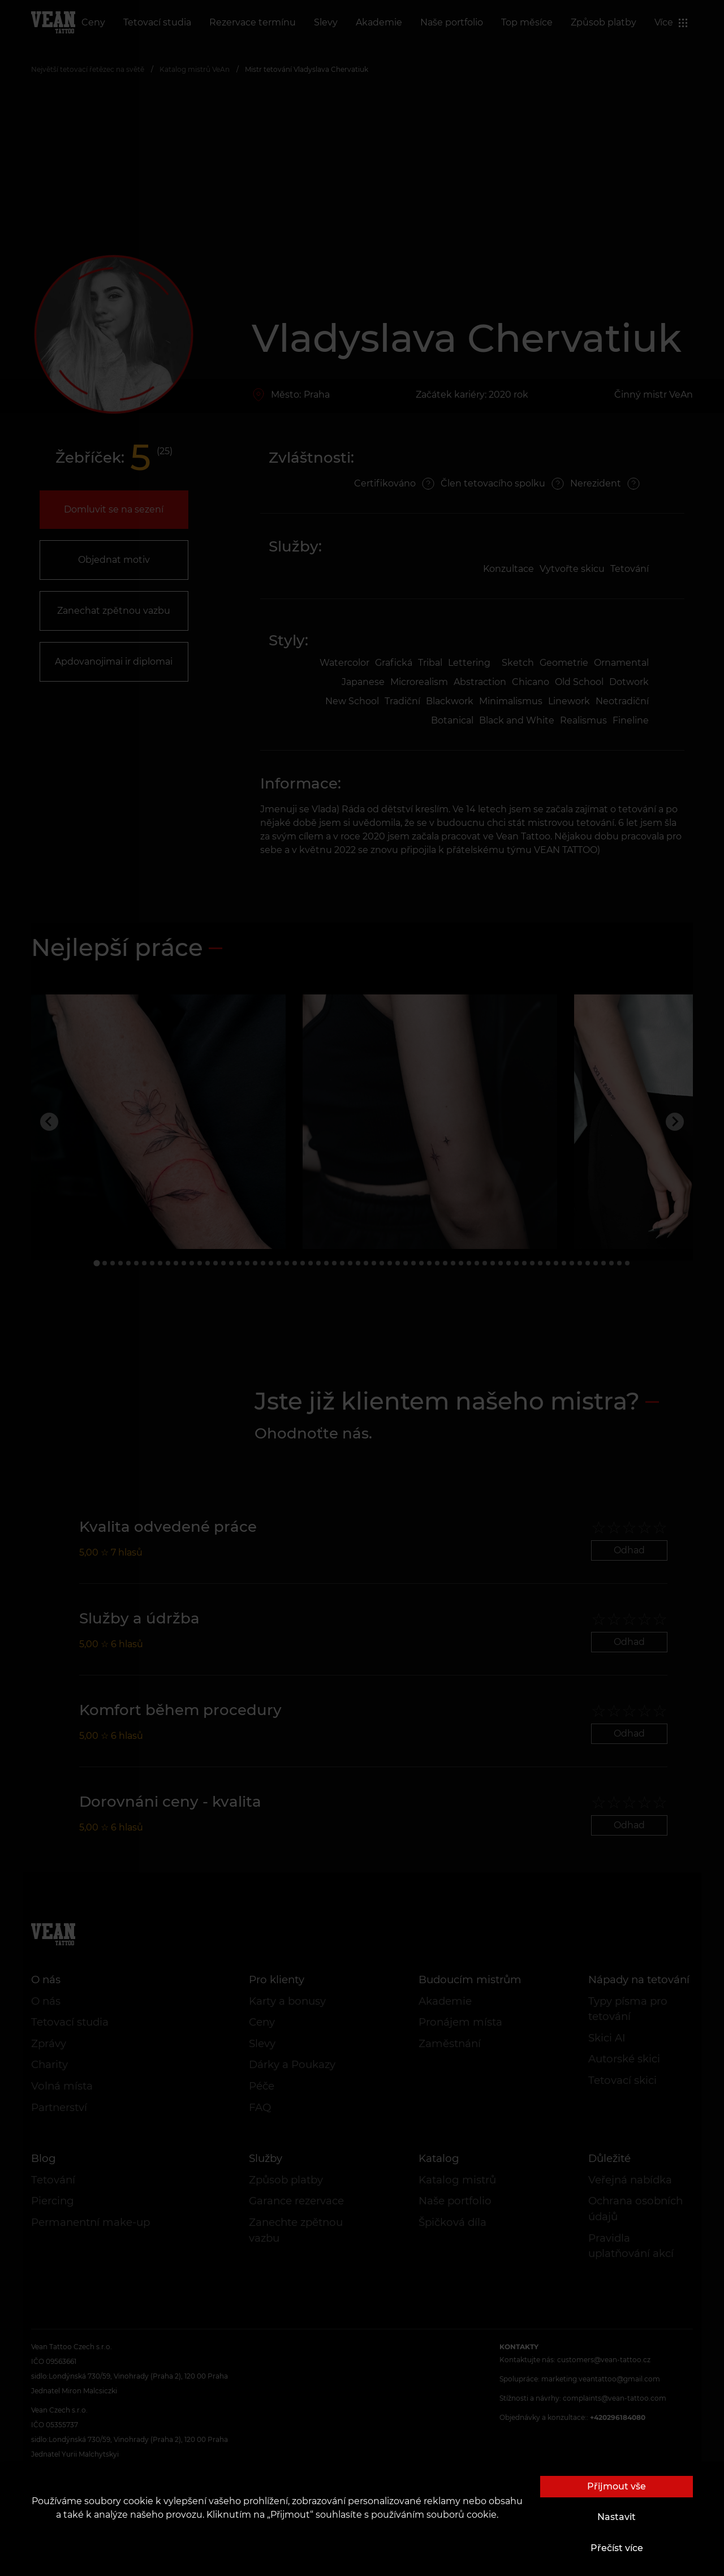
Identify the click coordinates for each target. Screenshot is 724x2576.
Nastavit (616, 2517)
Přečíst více (617, 2548)
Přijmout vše (616, 2486)
